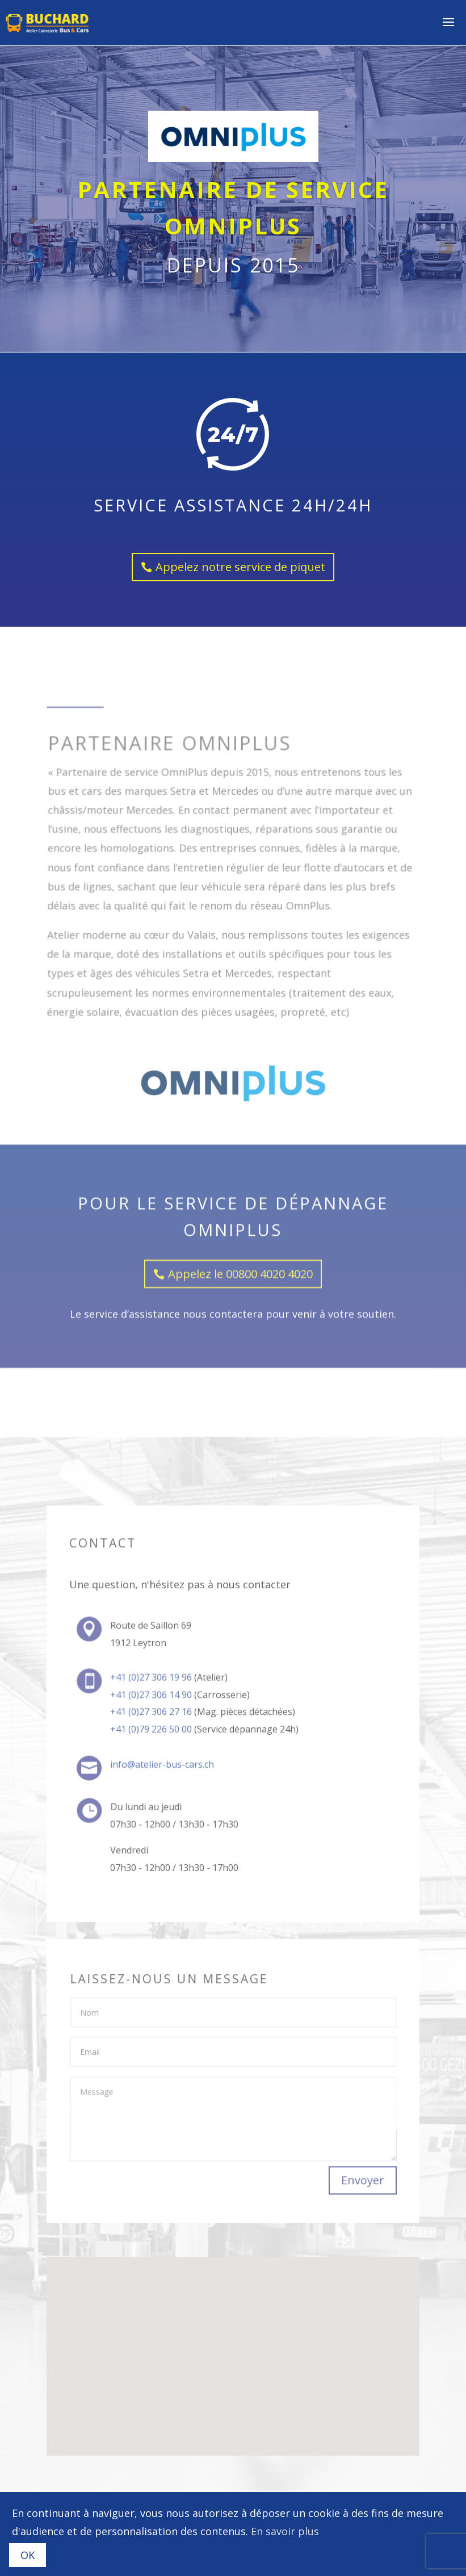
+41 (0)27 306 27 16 (152, 1713)
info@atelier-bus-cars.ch (163, 1765)
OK (27, 2555)
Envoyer (362, 2181)
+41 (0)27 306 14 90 (151, 1696)
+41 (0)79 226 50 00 (151, 1729)
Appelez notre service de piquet (240, 557)
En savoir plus (285, 2531)
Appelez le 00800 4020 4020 (240, 1133)
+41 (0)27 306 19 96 (152, 1680)
